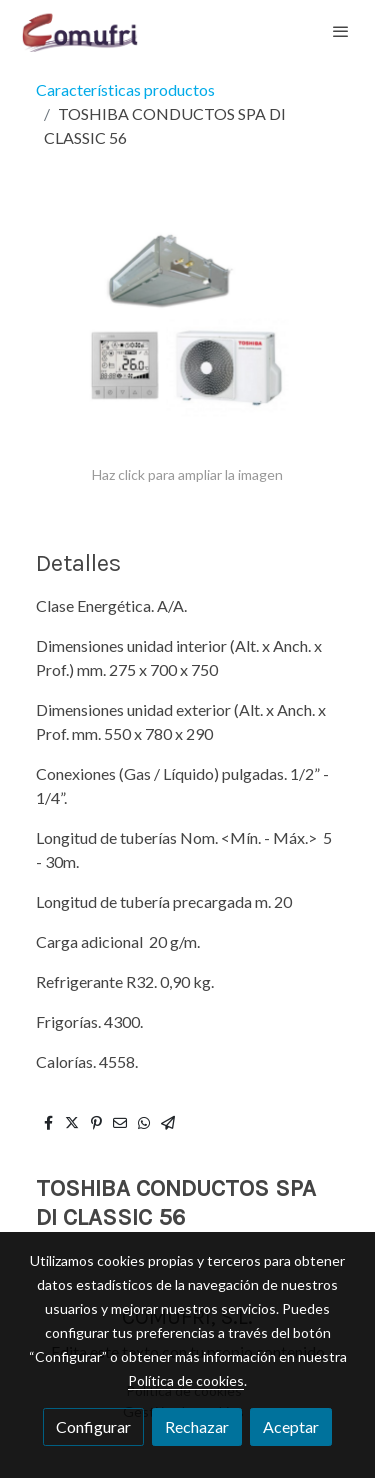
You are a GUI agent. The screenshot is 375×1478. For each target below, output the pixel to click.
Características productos (125, 89)
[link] (80, 31)
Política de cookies (186, 1380)
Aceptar (291, 1426)
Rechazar (197, 1426)
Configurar (93, 1426)
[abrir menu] (341, 31)
